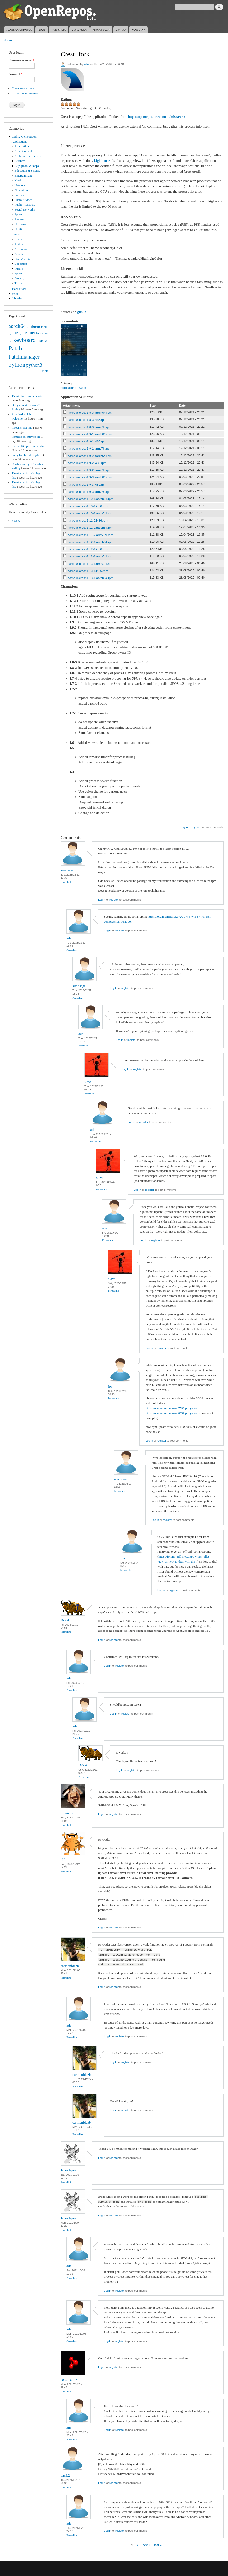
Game (18, 239)
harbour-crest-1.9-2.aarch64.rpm (90, 456)
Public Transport (25, 204)
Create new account (24, 88)
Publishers (58, 29)
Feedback (138, 29)
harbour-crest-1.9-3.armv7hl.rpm (90, 492)
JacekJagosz (69, 2170)
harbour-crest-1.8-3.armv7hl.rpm (90, 427)
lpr (110, 1386)
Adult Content (23, 151)
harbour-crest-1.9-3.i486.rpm (87, 484)
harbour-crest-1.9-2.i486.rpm (87, 463)
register (196, 827)
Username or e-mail (21, 60)
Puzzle (19, 268)
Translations (19, 289)
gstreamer (27, 332)
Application (22, 146)
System (19, 219)
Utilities (19, 229)
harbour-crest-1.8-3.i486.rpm (87, 420)
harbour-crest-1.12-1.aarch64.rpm (91, 542)
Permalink (66, 881)
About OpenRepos (19, 29)
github (81, 312)
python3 (34, 365)
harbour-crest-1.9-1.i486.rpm (87, 441)
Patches (19, 195)
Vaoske (16, 520)
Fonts (15, 293)
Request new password (25, 93)
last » (158, 2545)
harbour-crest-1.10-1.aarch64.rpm (91, 499)
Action (19, 244)
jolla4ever (68, 1813)
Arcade (19, 254)
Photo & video (24, 199)
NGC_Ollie (69, 2380)
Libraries (17, 298)
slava (88, 1082)
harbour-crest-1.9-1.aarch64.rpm (90, 434)
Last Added (79, 29)
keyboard (24, 339)
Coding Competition (24, 136)
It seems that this (22, 427)
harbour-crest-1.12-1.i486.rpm (88, 549)
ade (86, 64)
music (42, 340)
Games (16, 234)
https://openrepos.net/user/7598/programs (171, 1408)
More (45, 371)
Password (15, 74)
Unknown (21, 224)
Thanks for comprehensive (28, 396)
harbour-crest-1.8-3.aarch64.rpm (90, 412)
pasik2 (65, 2475)
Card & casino (23, 259)
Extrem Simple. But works (28, 446)
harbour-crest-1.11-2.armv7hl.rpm (90, 535)
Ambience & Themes (28, 156)
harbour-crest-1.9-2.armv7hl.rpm (90, 470)
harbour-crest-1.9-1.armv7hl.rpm (90, 448)
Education (21, 263)
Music (18, 180)
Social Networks (25, 209)
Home (8, 40)
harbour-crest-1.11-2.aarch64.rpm (91, 527)
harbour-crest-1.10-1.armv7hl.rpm (90, 513)
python (17, 364)
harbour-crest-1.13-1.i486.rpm (88, 571)
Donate (121, 29)
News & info (22, 190)
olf (63, 1859)
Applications (19, 141)
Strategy (20, 278)
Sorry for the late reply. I (27, 455)
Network (20, 185)
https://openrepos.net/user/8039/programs (171, 1413)
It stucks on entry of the (26, 436)
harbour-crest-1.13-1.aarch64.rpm (91, 578)
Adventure (21, 249)
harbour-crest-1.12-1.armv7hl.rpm (90, 556)
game (13, 332)
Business (20, 161)
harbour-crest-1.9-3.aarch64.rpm (90, 477)
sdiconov (120, 1479)
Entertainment (23, 175)
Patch (15, 348)
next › (146, 2545)
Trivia (18, 283)
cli (45, 327)
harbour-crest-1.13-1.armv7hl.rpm (90, 564)
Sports (19, 214)
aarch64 (17, 326)
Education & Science (27, 170)
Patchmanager (24, 357)
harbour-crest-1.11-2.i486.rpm (88, 520)
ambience (35, 326)
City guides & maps (27, 166)
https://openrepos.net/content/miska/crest (157, 117)
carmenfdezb (70, 1966)
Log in (184, 827)
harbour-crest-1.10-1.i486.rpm (88, 506)
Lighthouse (102, 161)
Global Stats (101, 29)
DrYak (65, 1620)
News (42, 29)
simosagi (67, 870)
